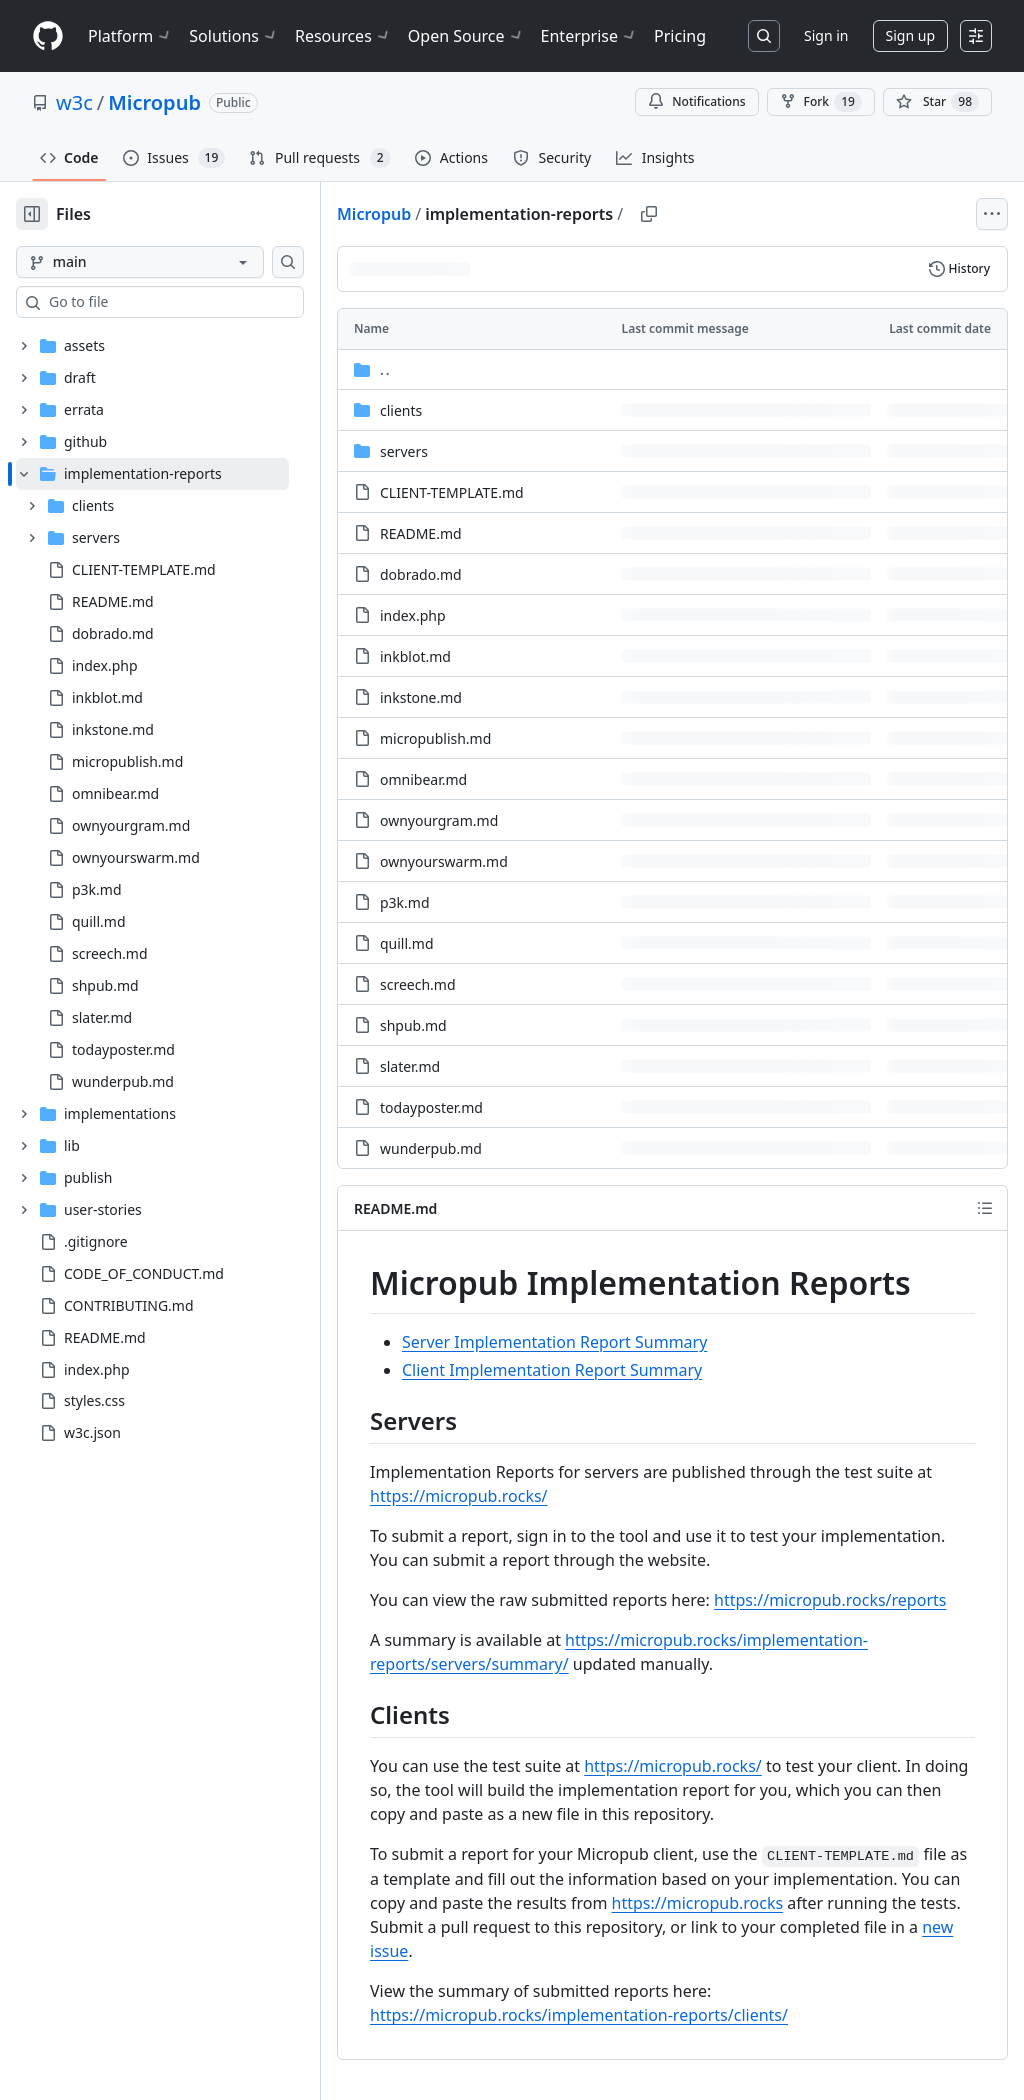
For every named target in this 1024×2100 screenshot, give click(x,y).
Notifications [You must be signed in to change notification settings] (696, 101)
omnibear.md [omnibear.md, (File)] (423, 779)
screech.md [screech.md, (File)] (418, 984)
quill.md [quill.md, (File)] (407, 943)
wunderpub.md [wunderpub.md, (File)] (431, 1148)
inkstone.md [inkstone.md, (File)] (421, 697)
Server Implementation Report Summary (554, 1342)
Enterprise (589, 36)
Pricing (680, 36)
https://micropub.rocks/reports (830, 1600)
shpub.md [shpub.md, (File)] (413, 1025)
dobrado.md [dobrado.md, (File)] (421, 574)
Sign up (910, 35)
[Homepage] (48, 36)
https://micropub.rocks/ (459, 1496)
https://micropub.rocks (698, 1903)
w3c (74, 102)
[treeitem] (152, 778)
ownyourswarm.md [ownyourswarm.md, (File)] (444, 861)
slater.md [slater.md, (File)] (410, 1066)
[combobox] (168, 302)
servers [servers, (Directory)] (404, 451)
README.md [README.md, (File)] (421, 533)
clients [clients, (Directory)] (401, 410)
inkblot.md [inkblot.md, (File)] (415, 656)
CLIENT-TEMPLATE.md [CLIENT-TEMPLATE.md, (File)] (452, 492)
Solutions (234, 36)
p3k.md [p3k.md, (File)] (405, 902)
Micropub (154, 102)
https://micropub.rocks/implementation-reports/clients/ (579, 2015)
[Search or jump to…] (764, 36)
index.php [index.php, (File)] (413, 615)
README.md (395, 1208)
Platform (130, 36)
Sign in (826, 35)
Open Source (466, 36)
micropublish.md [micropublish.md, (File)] (435, 738)
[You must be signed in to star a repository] (937, 102)
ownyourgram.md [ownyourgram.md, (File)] (439, 820)
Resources (343, 36)
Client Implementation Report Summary (552, 1370)
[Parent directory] (672, 369)
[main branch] (140, 262)
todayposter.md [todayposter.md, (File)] (431, 1107)
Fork (821, 102)
